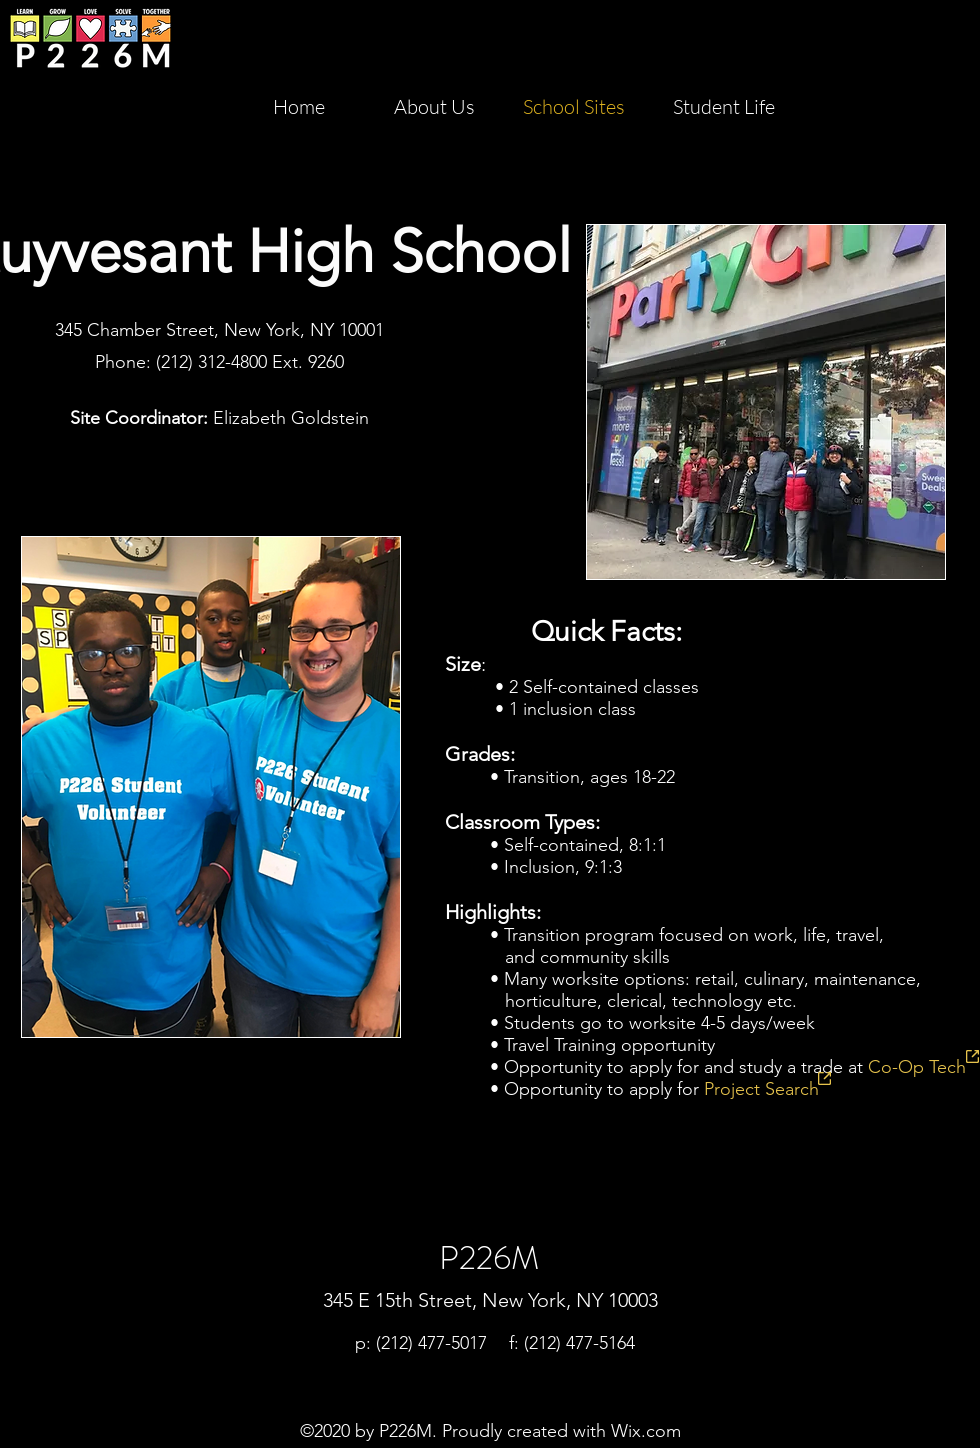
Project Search (761, 1089)
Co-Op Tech (917, 1067)
